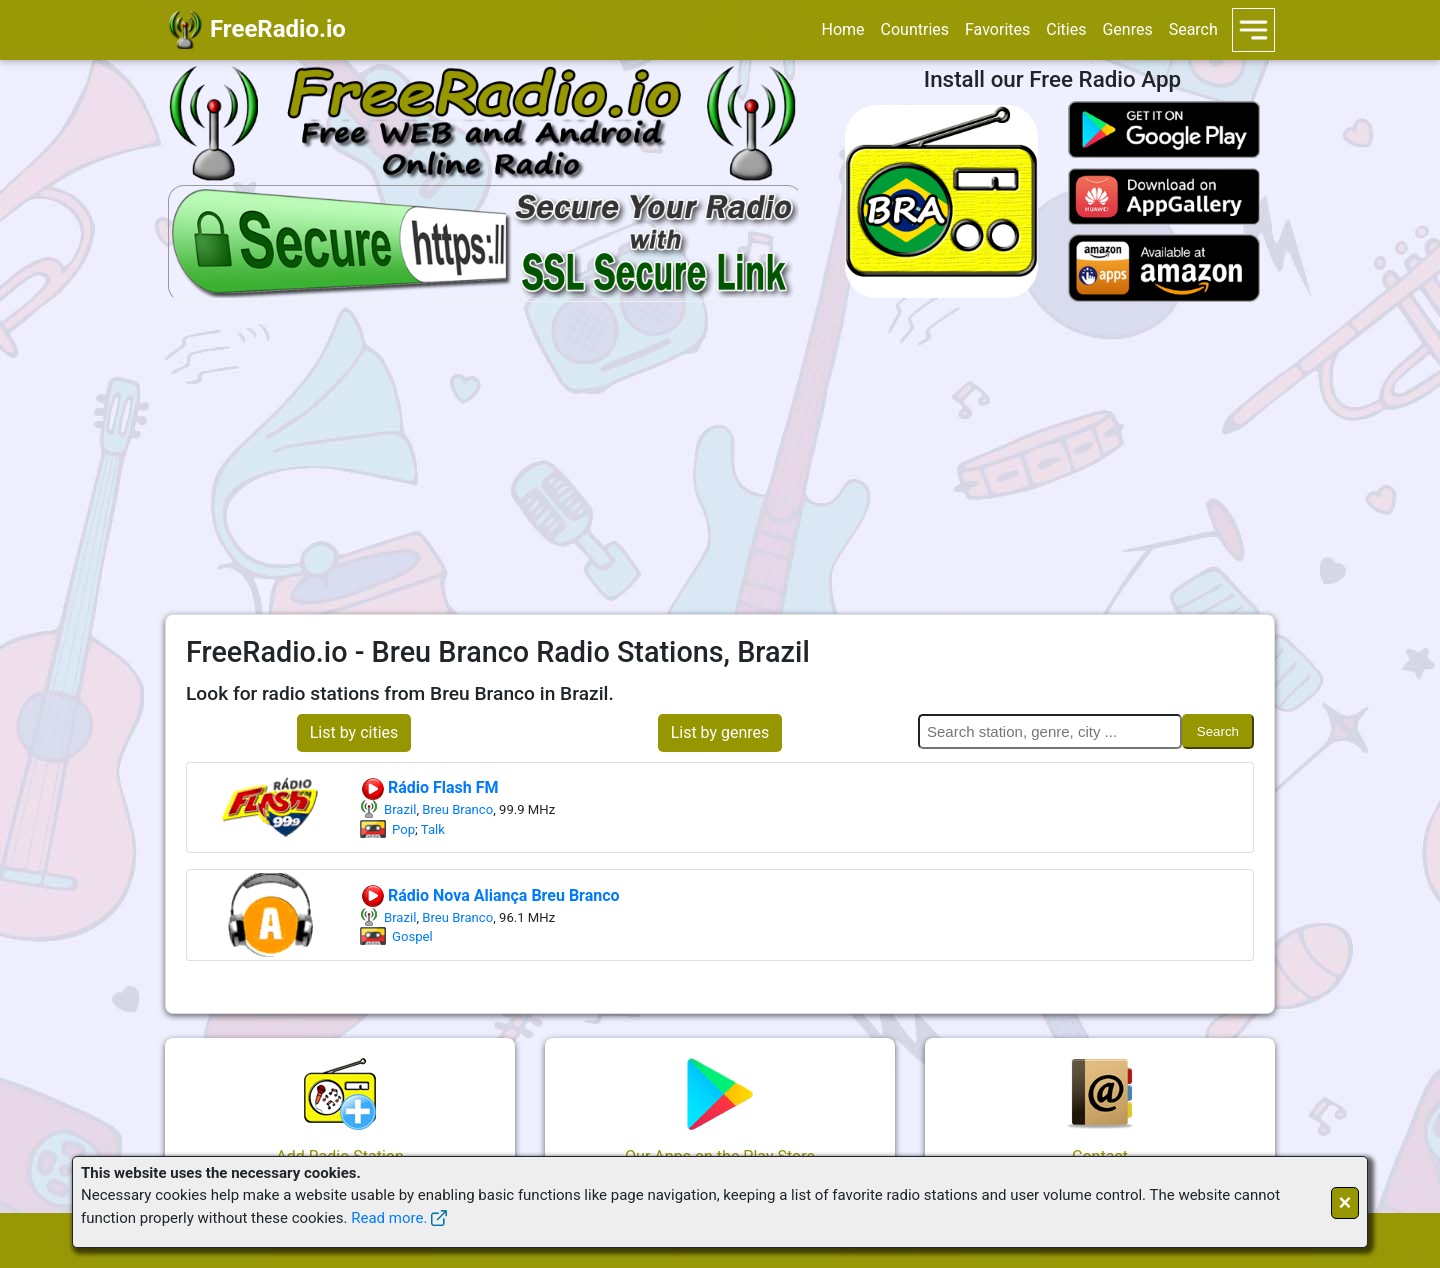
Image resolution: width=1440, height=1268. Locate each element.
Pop (403, 829)
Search (1193, 29)
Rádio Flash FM (429, 787)
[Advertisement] (720, 458)
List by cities (354, 732)
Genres (1127, 29)
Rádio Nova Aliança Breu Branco (490, 895)
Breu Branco (457, 809)
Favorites (997, 29)
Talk (433, 829)
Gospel (412, 936)
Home (842, 29)
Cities (1066, 29)
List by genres (720, 732)
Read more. (389, 1218)
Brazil (400, 809)
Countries (915, 29)
